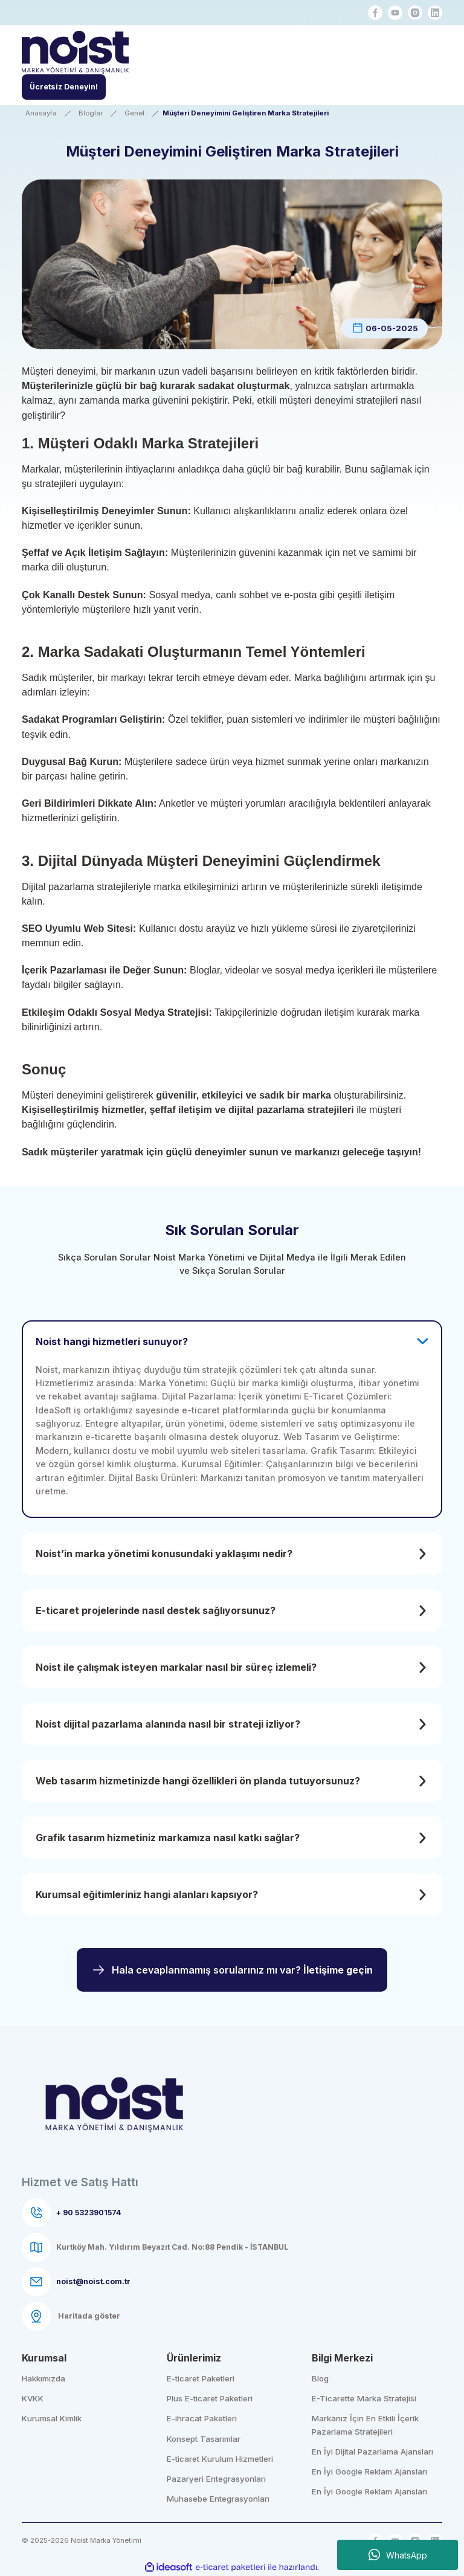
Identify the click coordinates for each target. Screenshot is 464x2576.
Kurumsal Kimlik (52, 2418)
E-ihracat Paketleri (202, 2418)
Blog (320, 2378)
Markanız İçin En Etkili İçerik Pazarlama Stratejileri (365, 2424)
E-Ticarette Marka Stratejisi (364, 2398)
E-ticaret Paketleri (200, 2378)
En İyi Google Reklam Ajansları (369, 2471)
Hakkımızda (43, 2378)
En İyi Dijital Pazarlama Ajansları (372, 2451)
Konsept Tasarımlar (203, 2439)
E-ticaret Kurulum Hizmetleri (220, 2459)
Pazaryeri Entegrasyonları (216, 2479)
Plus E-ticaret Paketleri (210, 2398)
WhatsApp (398, 2554)
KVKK (33, 2398)
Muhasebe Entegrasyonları (218, 2498)
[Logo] (75, 54)
